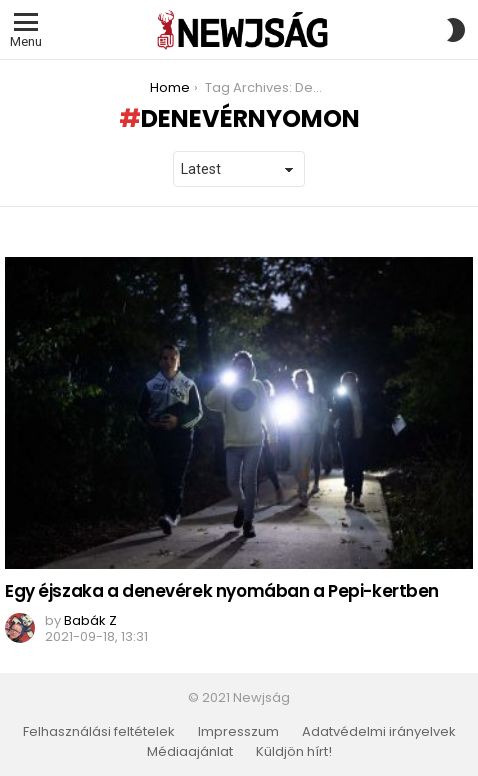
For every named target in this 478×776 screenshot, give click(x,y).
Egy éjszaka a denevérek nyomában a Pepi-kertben (222, 591)
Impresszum (238, 732)
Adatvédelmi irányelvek (379, 732)
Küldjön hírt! (294, 752)
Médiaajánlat (190, 752)
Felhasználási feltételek (99, 732)
